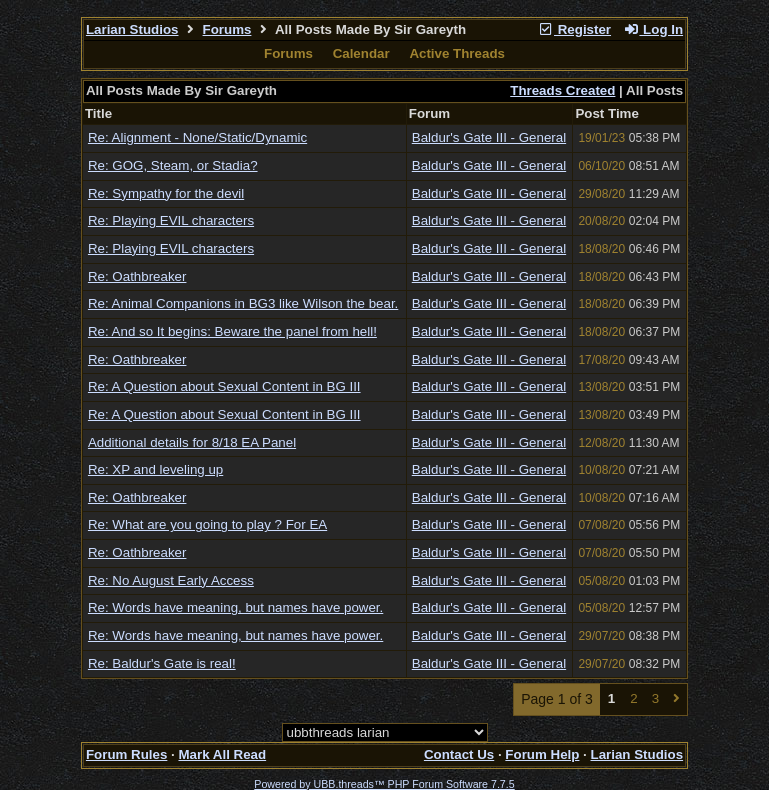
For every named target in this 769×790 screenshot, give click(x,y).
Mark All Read (222, 754)
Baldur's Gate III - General (489, 137)
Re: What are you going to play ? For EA (207, 524)
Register (574, 29)
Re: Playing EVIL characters (171, 220)
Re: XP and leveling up (155, 469)
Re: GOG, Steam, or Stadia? (173, 165)
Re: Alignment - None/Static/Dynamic (197, 137)
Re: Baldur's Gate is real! (162, 663)
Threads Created (562, 90)
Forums (227, 29)
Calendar (361, 53)
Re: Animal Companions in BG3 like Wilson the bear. (243, 303)
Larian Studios (132, 29)
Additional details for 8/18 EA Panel (192, 442)
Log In (653, 29)
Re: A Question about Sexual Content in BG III (224, 386)
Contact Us (459, 754)
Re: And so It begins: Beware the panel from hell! (232, 331)
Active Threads (457, 53)
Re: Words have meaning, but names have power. (235, 607)
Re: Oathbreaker (137, 276)
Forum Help (542, 754)
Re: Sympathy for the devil (166, 193)
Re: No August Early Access (171, 580)
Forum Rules (126, 754)
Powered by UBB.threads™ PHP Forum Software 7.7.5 (384, 784)
